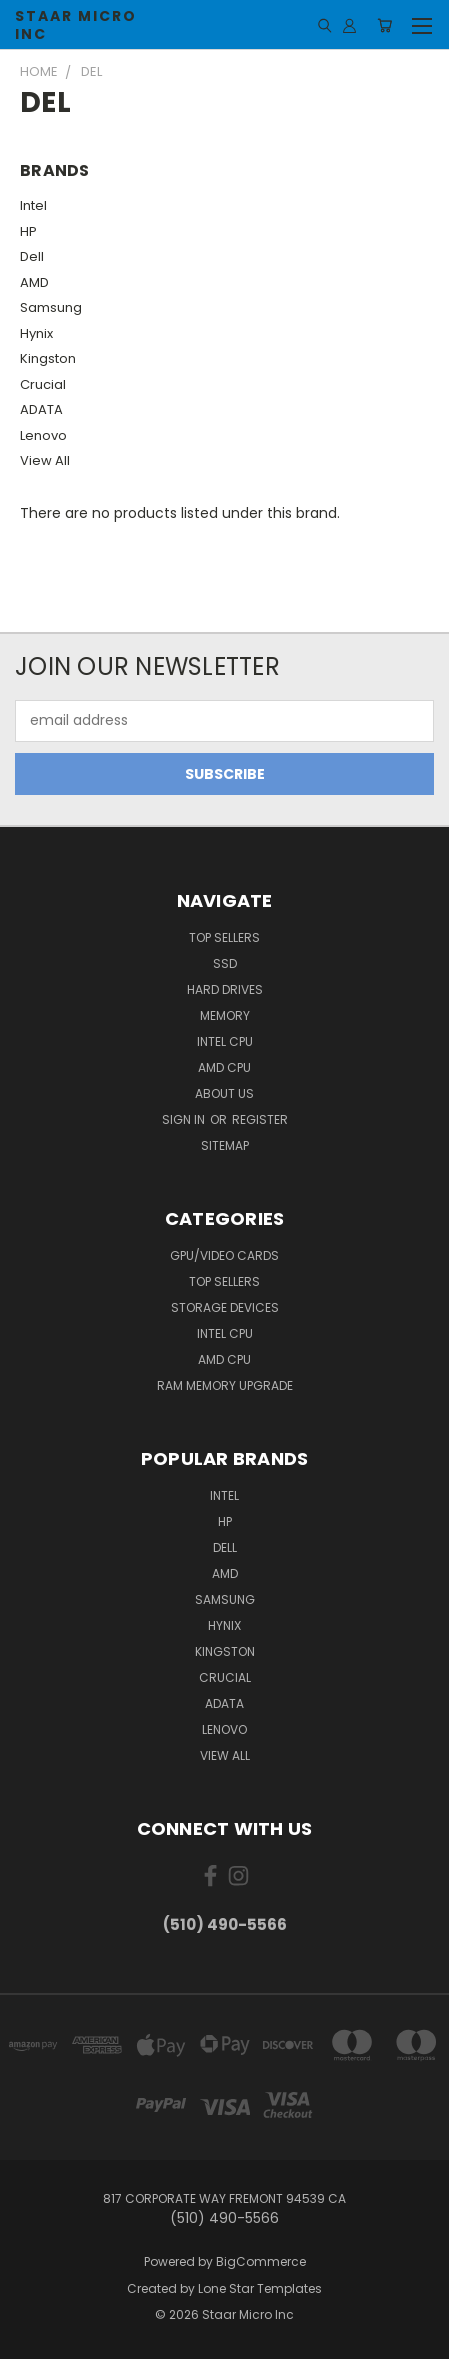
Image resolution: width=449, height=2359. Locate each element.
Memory (225, 1015)
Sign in (185, 1119)
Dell (32, 256)
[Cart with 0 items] (384, 25)
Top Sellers (224, 937)
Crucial (43, 384)
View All (45, 460)
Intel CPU (225, 1041)
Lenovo (43, 435)
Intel (33, 205)
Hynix (36, 333)
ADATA (41, 409)
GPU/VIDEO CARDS (224, 1255)
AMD (34, 282)
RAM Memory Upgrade (225, 1385)
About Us (224, 1093)
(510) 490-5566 (225, 1924)
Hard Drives (225, 989)
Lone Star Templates (260, 2288)
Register (260, 1119)
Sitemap (225, 1145)
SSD (225, 963)
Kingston (48, 358)
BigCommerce (261, 2261)
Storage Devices (225, 1307)
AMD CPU (224, 1067)
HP (28, 231)
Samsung (51, 307)
